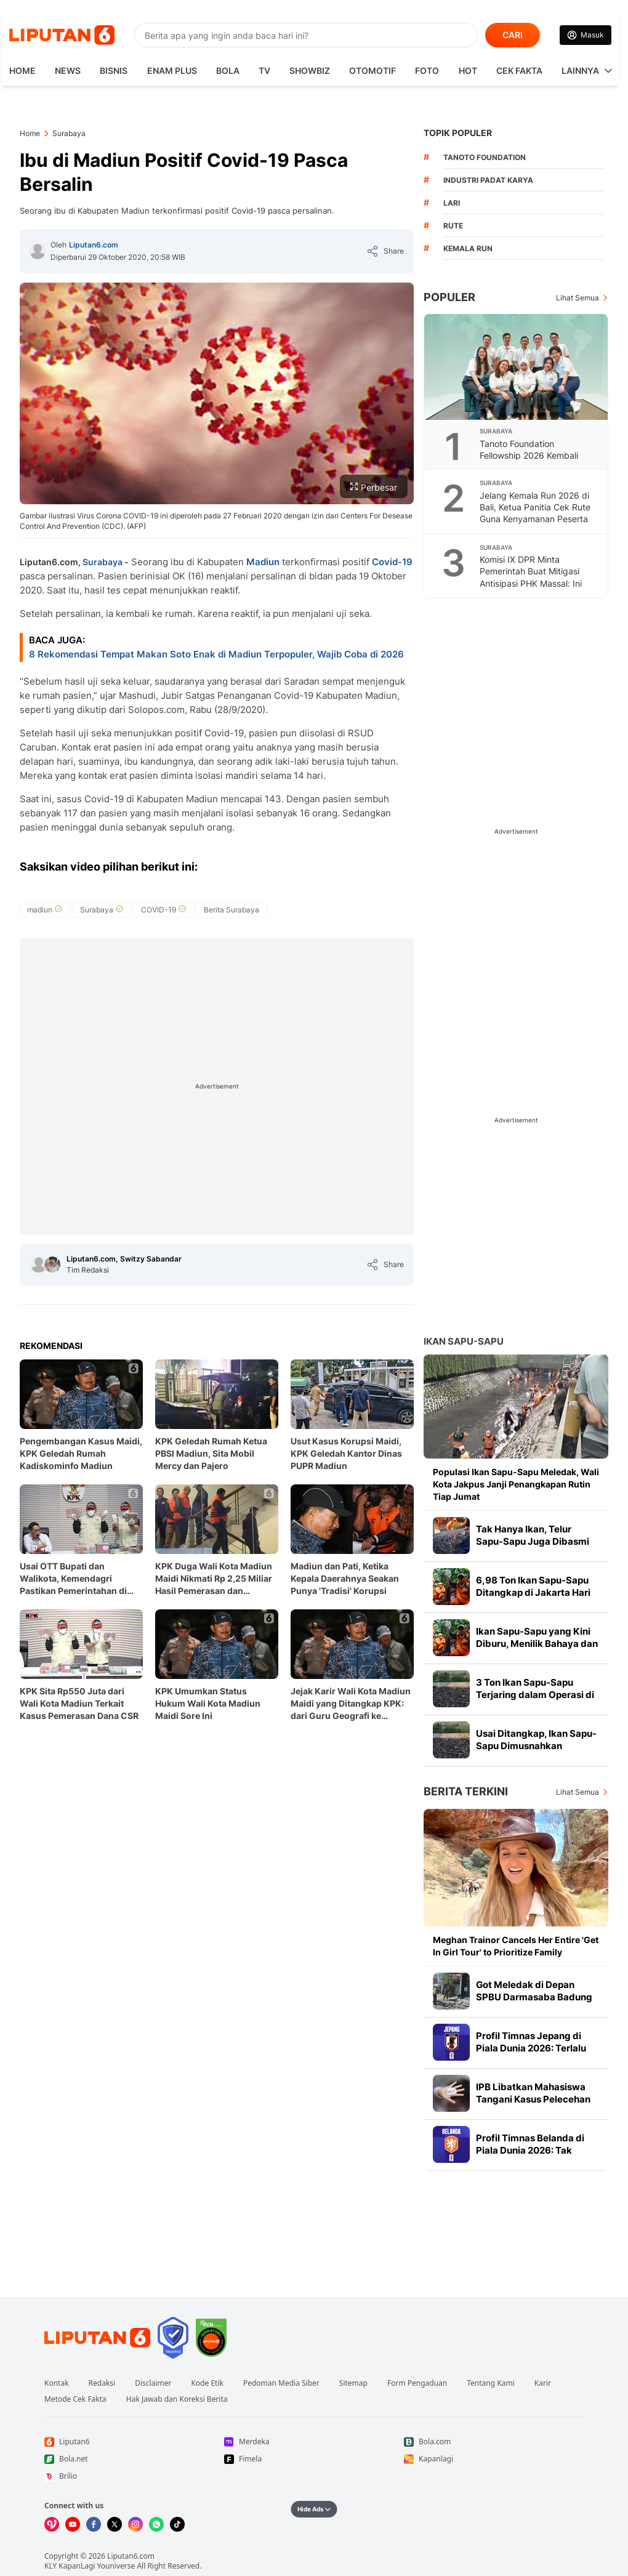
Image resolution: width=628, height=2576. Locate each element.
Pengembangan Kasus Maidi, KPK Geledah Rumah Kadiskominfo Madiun (81, 1453)
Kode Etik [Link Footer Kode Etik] (207, 2383)
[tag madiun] (45, 910)
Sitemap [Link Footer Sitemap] (353, 2383)
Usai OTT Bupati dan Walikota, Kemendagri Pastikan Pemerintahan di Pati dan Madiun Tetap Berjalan (73, 1579)
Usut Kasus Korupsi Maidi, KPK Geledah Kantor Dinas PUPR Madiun (346, 1453)
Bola (228, 70)
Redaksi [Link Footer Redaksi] (102, 2383)
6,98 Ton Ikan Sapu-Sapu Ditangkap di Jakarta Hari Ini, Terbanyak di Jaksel (533, 1592)
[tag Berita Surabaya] (231, 910)
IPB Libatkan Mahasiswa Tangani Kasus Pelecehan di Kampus (533, 2099)
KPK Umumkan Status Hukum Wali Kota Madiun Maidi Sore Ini (207, 1703)
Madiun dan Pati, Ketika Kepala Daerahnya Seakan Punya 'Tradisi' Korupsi (345, 1578)
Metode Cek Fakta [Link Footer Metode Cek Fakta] (75, 2399)
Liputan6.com (93, 244)
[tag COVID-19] (163, 910)
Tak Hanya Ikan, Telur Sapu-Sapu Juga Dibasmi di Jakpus (532, 1541)
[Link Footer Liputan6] (97, 2337)
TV (264, 70)
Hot (468, 70)
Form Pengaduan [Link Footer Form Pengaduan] (417, 2383)
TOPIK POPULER (458, 132)
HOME (22, 70)
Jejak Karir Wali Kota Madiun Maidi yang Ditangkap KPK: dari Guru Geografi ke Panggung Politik (351, 1704)
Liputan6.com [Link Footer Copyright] (131, 2556)
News (68, 70)
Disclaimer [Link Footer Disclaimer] (153, 2383)
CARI (512, 35)
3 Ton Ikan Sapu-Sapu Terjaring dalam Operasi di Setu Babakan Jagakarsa (535, 1694)
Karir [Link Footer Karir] (542, 2383)
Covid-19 (392, 562)
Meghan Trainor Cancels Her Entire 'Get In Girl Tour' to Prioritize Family (515, 1945)
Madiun (263, 562)
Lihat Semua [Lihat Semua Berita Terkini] (577, 1792)
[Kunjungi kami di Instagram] (135, 2524)
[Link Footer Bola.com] (494, 2442)
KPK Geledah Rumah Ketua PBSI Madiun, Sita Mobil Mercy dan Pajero (211, 1453)
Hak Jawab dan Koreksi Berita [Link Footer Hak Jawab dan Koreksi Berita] (177, 2399)
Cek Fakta (519, 70)
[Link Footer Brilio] (134, 2476)
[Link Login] (585, 35)
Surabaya (103, 562)
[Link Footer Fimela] (314, 2459)
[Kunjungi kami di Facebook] (93, 2524)
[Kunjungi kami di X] (114, 2524)
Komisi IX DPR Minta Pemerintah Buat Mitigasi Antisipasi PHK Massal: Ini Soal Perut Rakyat (531, 577)
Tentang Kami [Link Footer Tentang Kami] (490, 2383)
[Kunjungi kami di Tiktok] (177, 2524)
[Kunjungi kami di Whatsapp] (156, 2524)
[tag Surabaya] (102, 910)
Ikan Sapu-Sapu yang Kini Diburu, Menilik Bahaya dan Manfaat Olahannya (537, 1643)
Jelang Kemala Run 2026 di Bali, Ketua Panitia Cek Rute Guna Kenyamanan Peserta (535, 507)
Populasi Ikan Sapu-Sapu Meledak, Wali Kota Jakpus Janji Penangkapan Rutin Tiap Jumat (516, 1484)
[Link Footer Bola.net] (134, 2459)
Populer (449, 297)
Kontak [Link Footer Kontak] (56, 2383)
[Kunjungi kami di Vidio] (51, 2524)
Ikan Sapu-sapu (464, 1341)
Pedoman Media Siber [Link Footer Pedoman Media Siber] (281, 2383)
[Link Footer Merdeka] (314, 2442)
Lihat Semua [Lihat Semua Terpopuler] (577, 297)
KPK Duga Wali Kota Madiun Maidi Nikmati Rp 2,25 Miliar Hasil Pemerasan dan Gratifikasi (213, 1579)
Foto (427, 70)
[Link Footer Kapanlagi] (494, 2459)
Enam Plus (172, 70)
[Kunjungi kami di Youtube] (72, 2524)
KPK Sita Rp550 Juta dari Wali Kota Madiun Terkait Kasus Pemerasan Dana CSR (79, 1703)
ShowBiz (309, 70)
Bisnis (113, 70)
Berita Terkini (466, 1791)
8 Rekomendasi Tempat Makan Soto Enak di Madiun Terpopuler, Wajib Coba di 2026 (216, 654)
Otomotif (372, 70)
